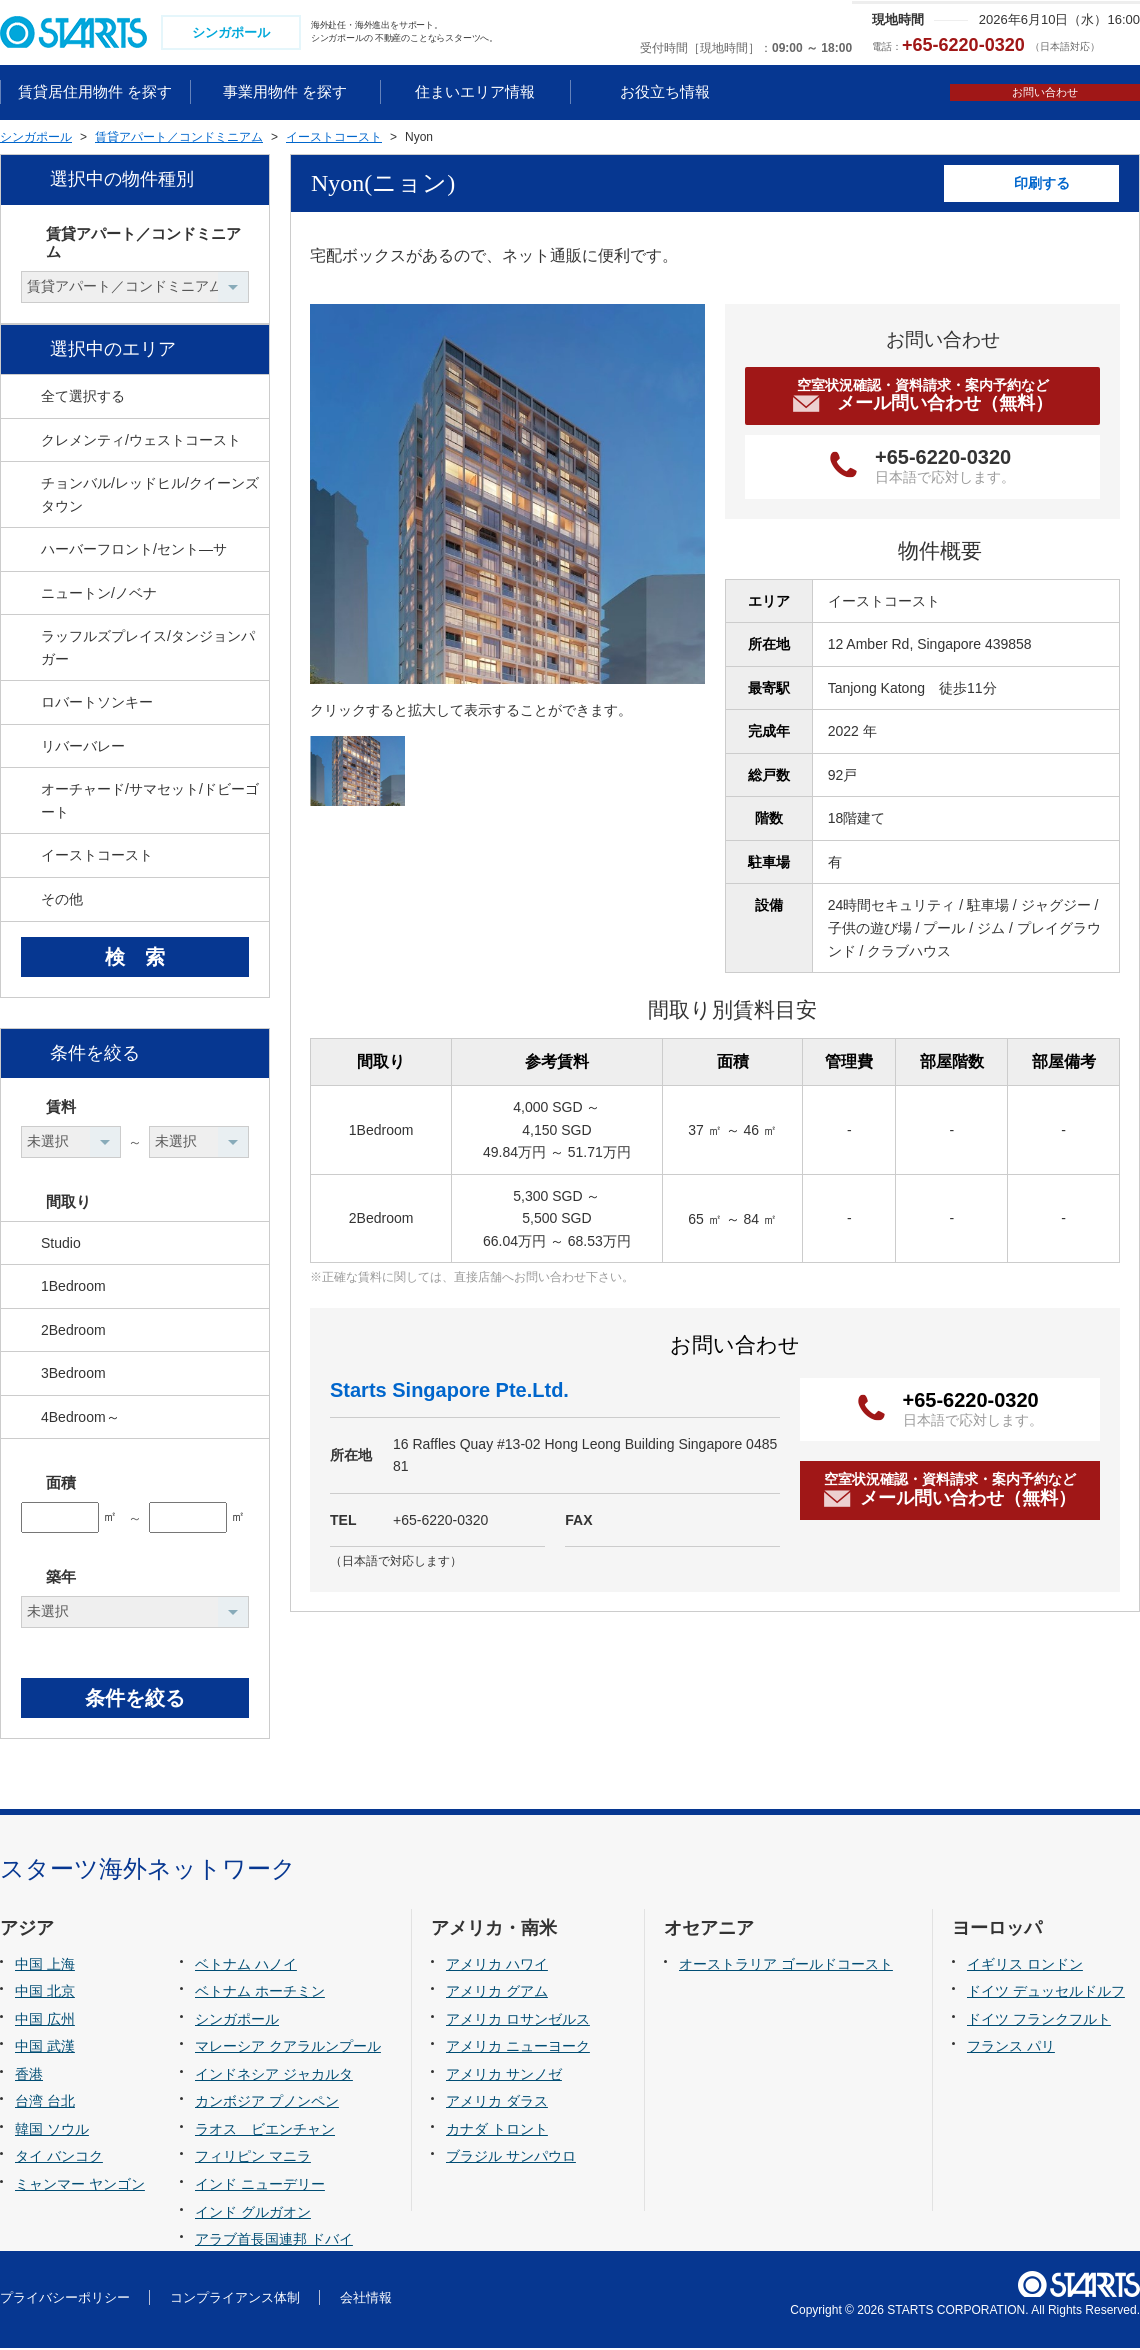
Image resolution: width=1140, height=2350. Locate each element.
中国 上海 (45, 1966)
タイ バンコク (59, 2159)
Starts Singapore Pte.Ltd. (449, 1392)
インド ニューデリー (260, 2186)
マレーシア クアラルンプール (288, 2049)
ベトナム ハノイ (246, 1966)
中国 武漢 (45, 2049)
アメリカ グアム (497, 1994)
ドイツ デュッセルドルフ (1046, 1994)
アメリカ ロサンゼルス (518, 2021)
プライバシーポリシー (65, 2299)
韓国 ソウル (52, 2131)
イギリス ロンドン (1025, 1966)
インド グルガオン (253, 2214)
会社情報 (366, 2299)
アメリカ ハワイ (497, 1966)
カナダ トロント (497, 2131)
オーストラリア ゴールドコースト (786, 1966)
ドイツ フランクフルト (1039, 2021)
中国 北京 (45, 1994)
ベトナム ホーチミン (260, 1994)
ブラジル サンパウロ (511, 2159)
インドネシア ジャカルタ (274, 2076)
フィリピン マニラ (253, 2159)
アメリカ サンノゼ (504, 2076)
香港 (29, 2076)
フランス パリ (1011, 2049)
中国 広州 (45, 2021)
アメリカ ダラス (497, 2104)
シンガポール (237, 2021)
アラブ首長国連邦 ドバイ (274, 2241)
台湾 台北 (45, 2104)
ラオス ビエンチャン (265, 2131)
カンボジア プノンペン (267, 2104)
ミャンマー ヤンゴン (80, 2186)
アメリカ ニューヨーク (518, 2049)
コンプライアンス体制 (235, 2299)
